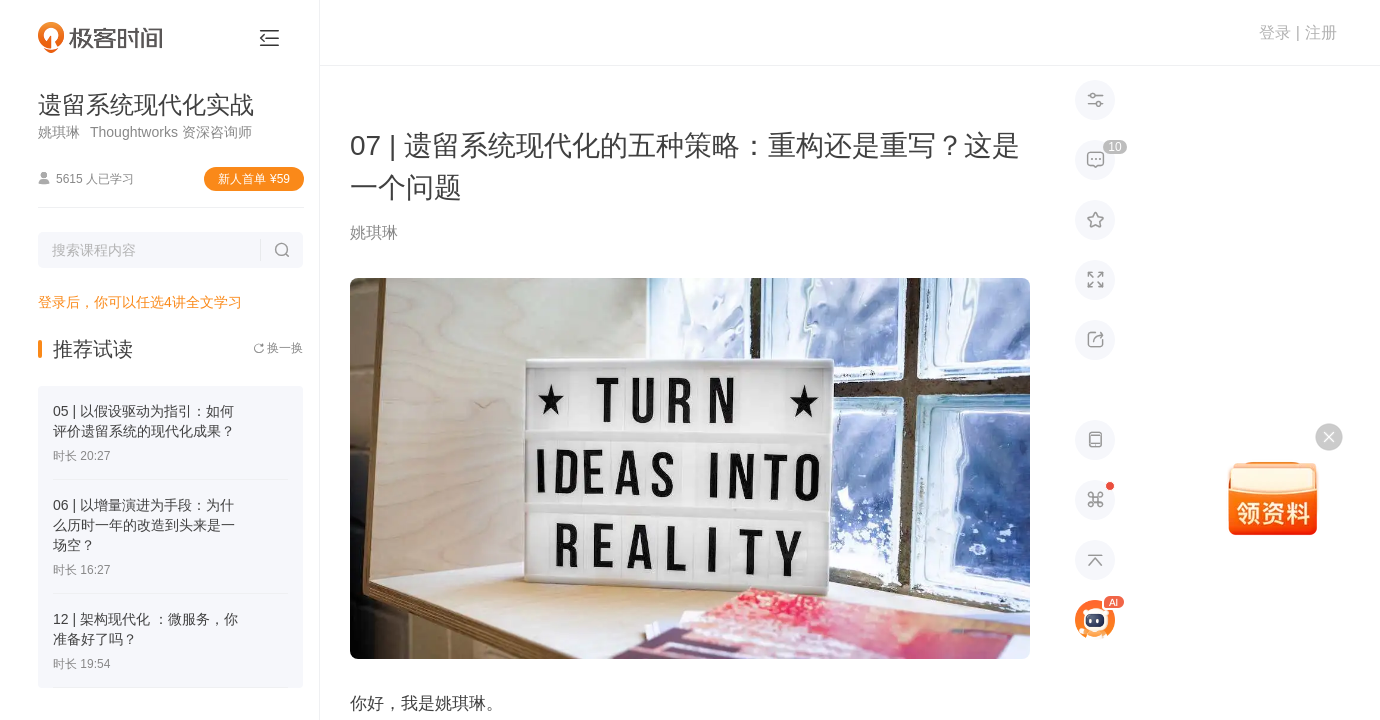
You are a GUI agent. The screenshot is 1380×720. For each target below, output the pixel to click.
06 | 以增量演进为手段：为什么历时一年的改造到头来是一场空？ (144, 525)
